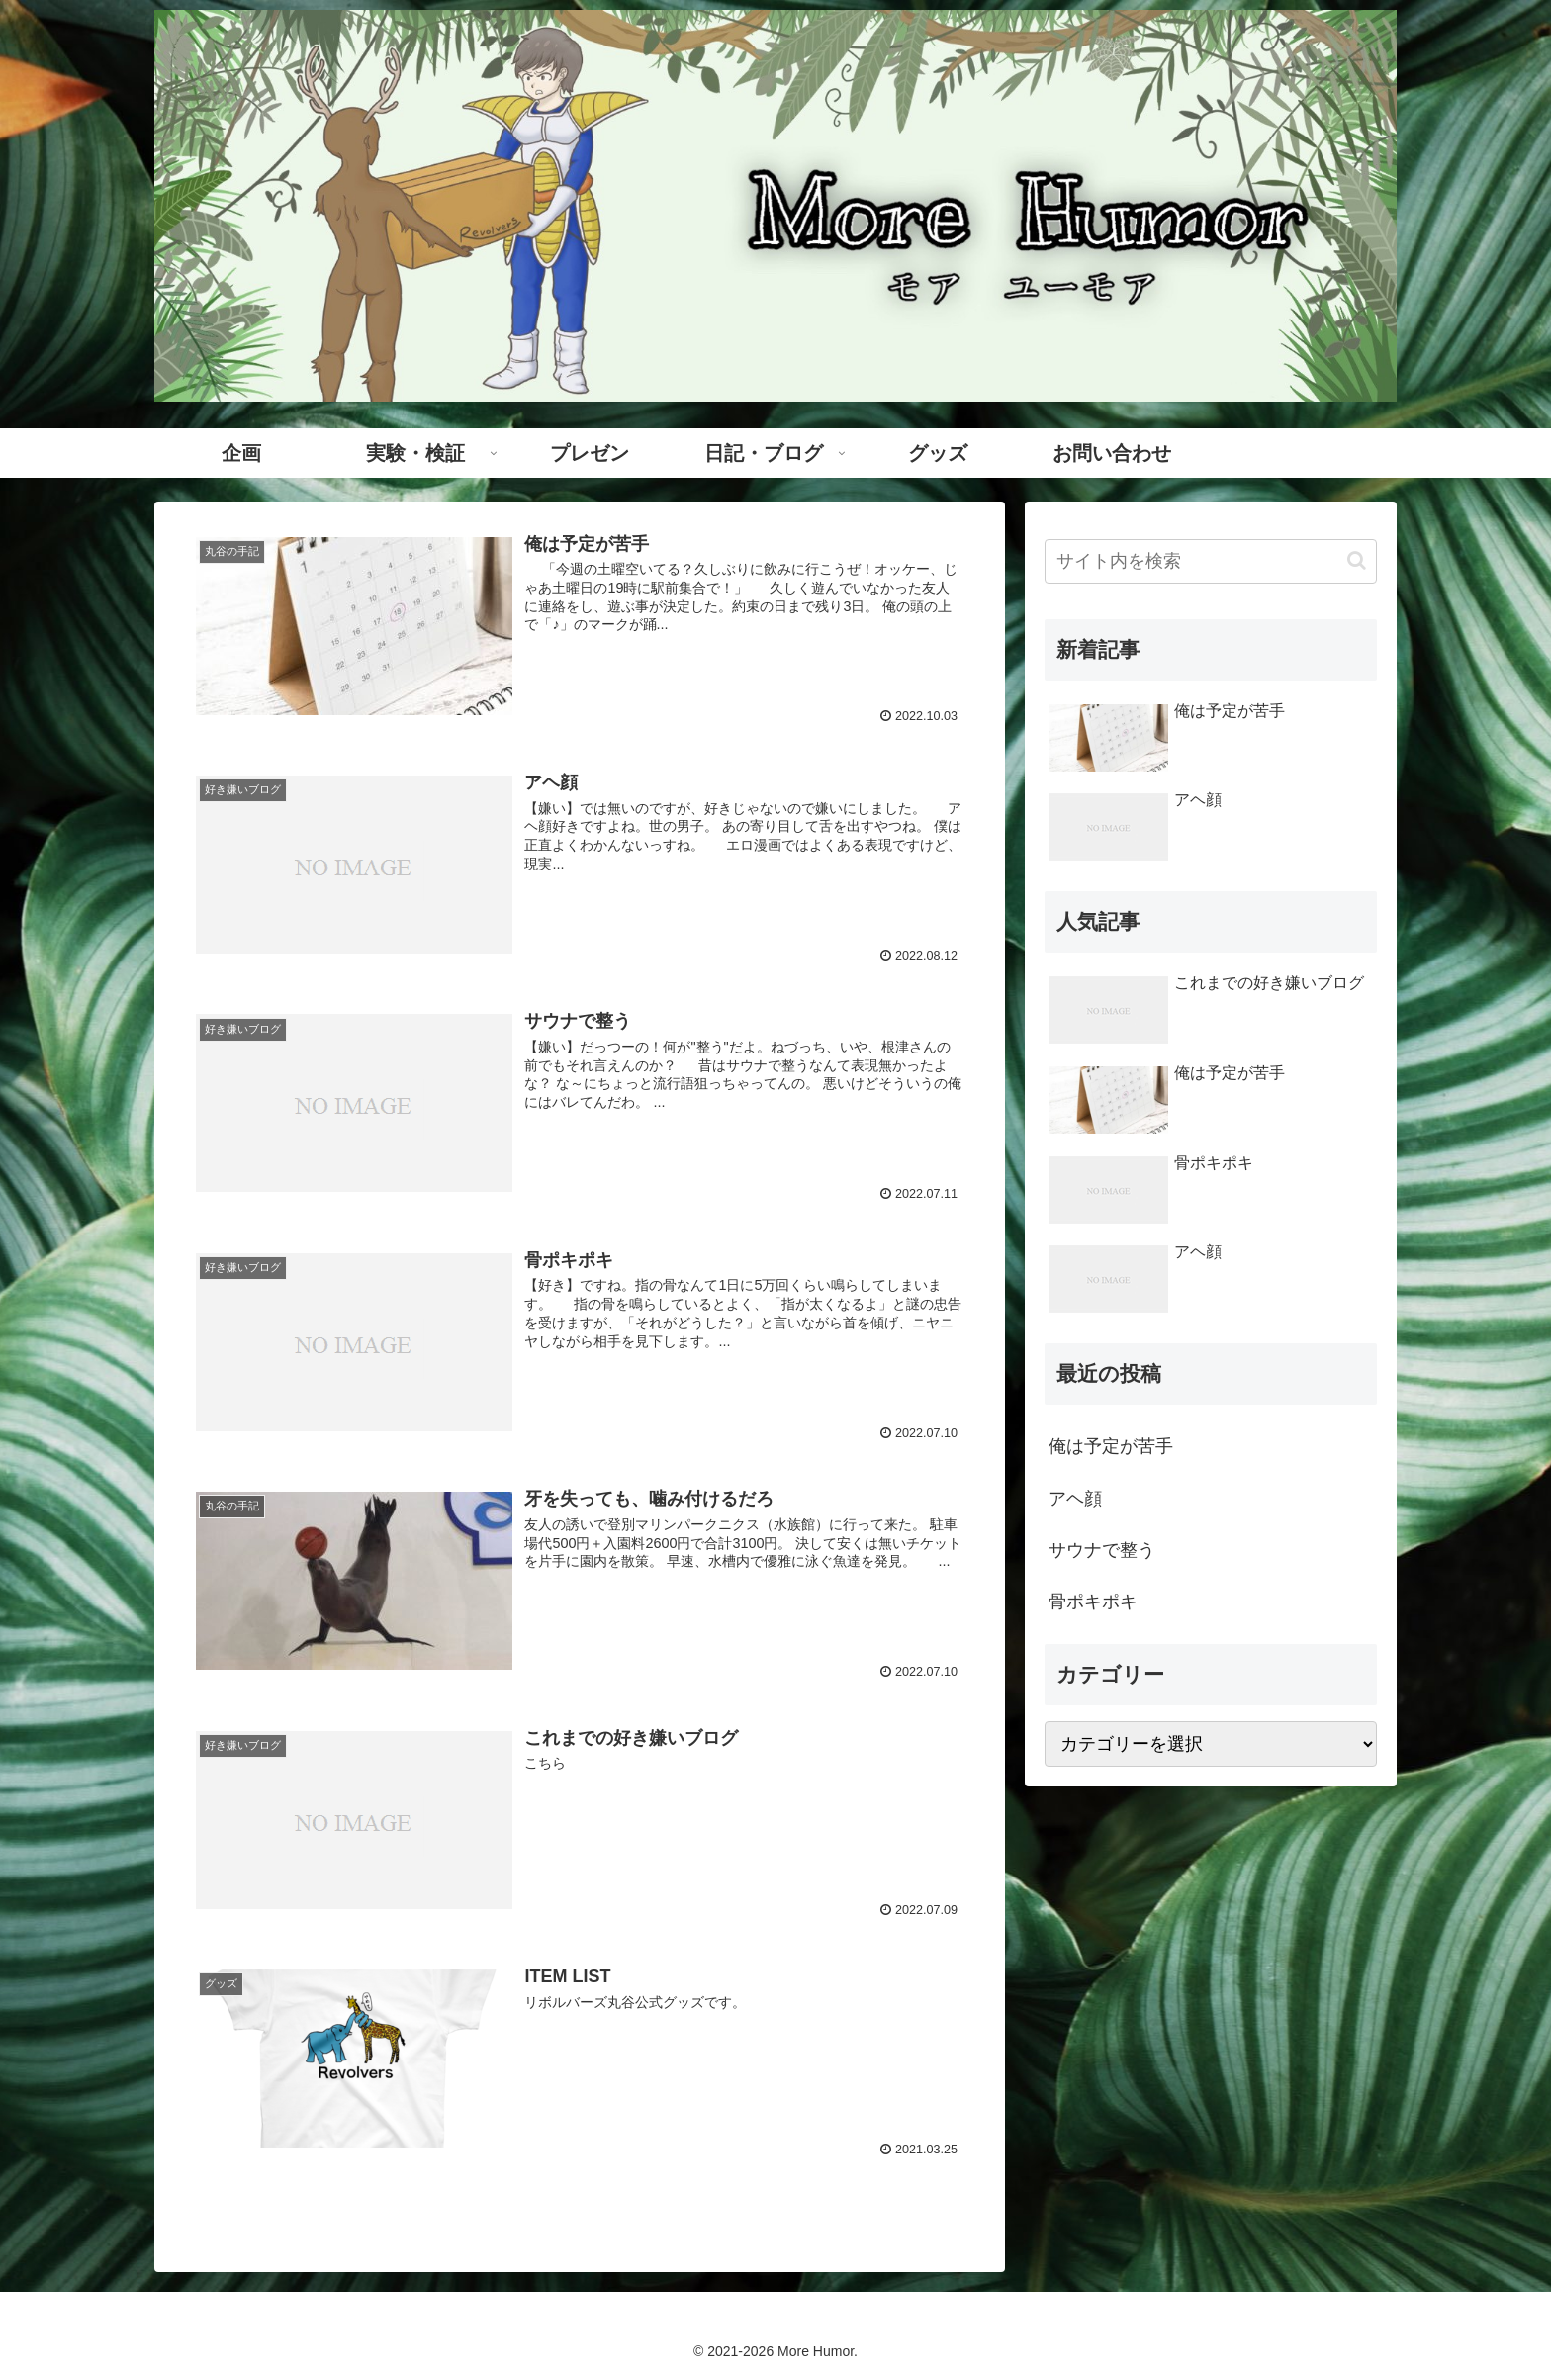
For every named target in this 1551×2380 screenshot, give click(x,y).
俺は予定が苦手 (1111, 1446)
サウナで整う (1102, 1550)
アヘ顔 (1075, 1499)
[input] (1211, 561)
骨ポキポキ (1093, 1601)
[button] (1356, 560)
